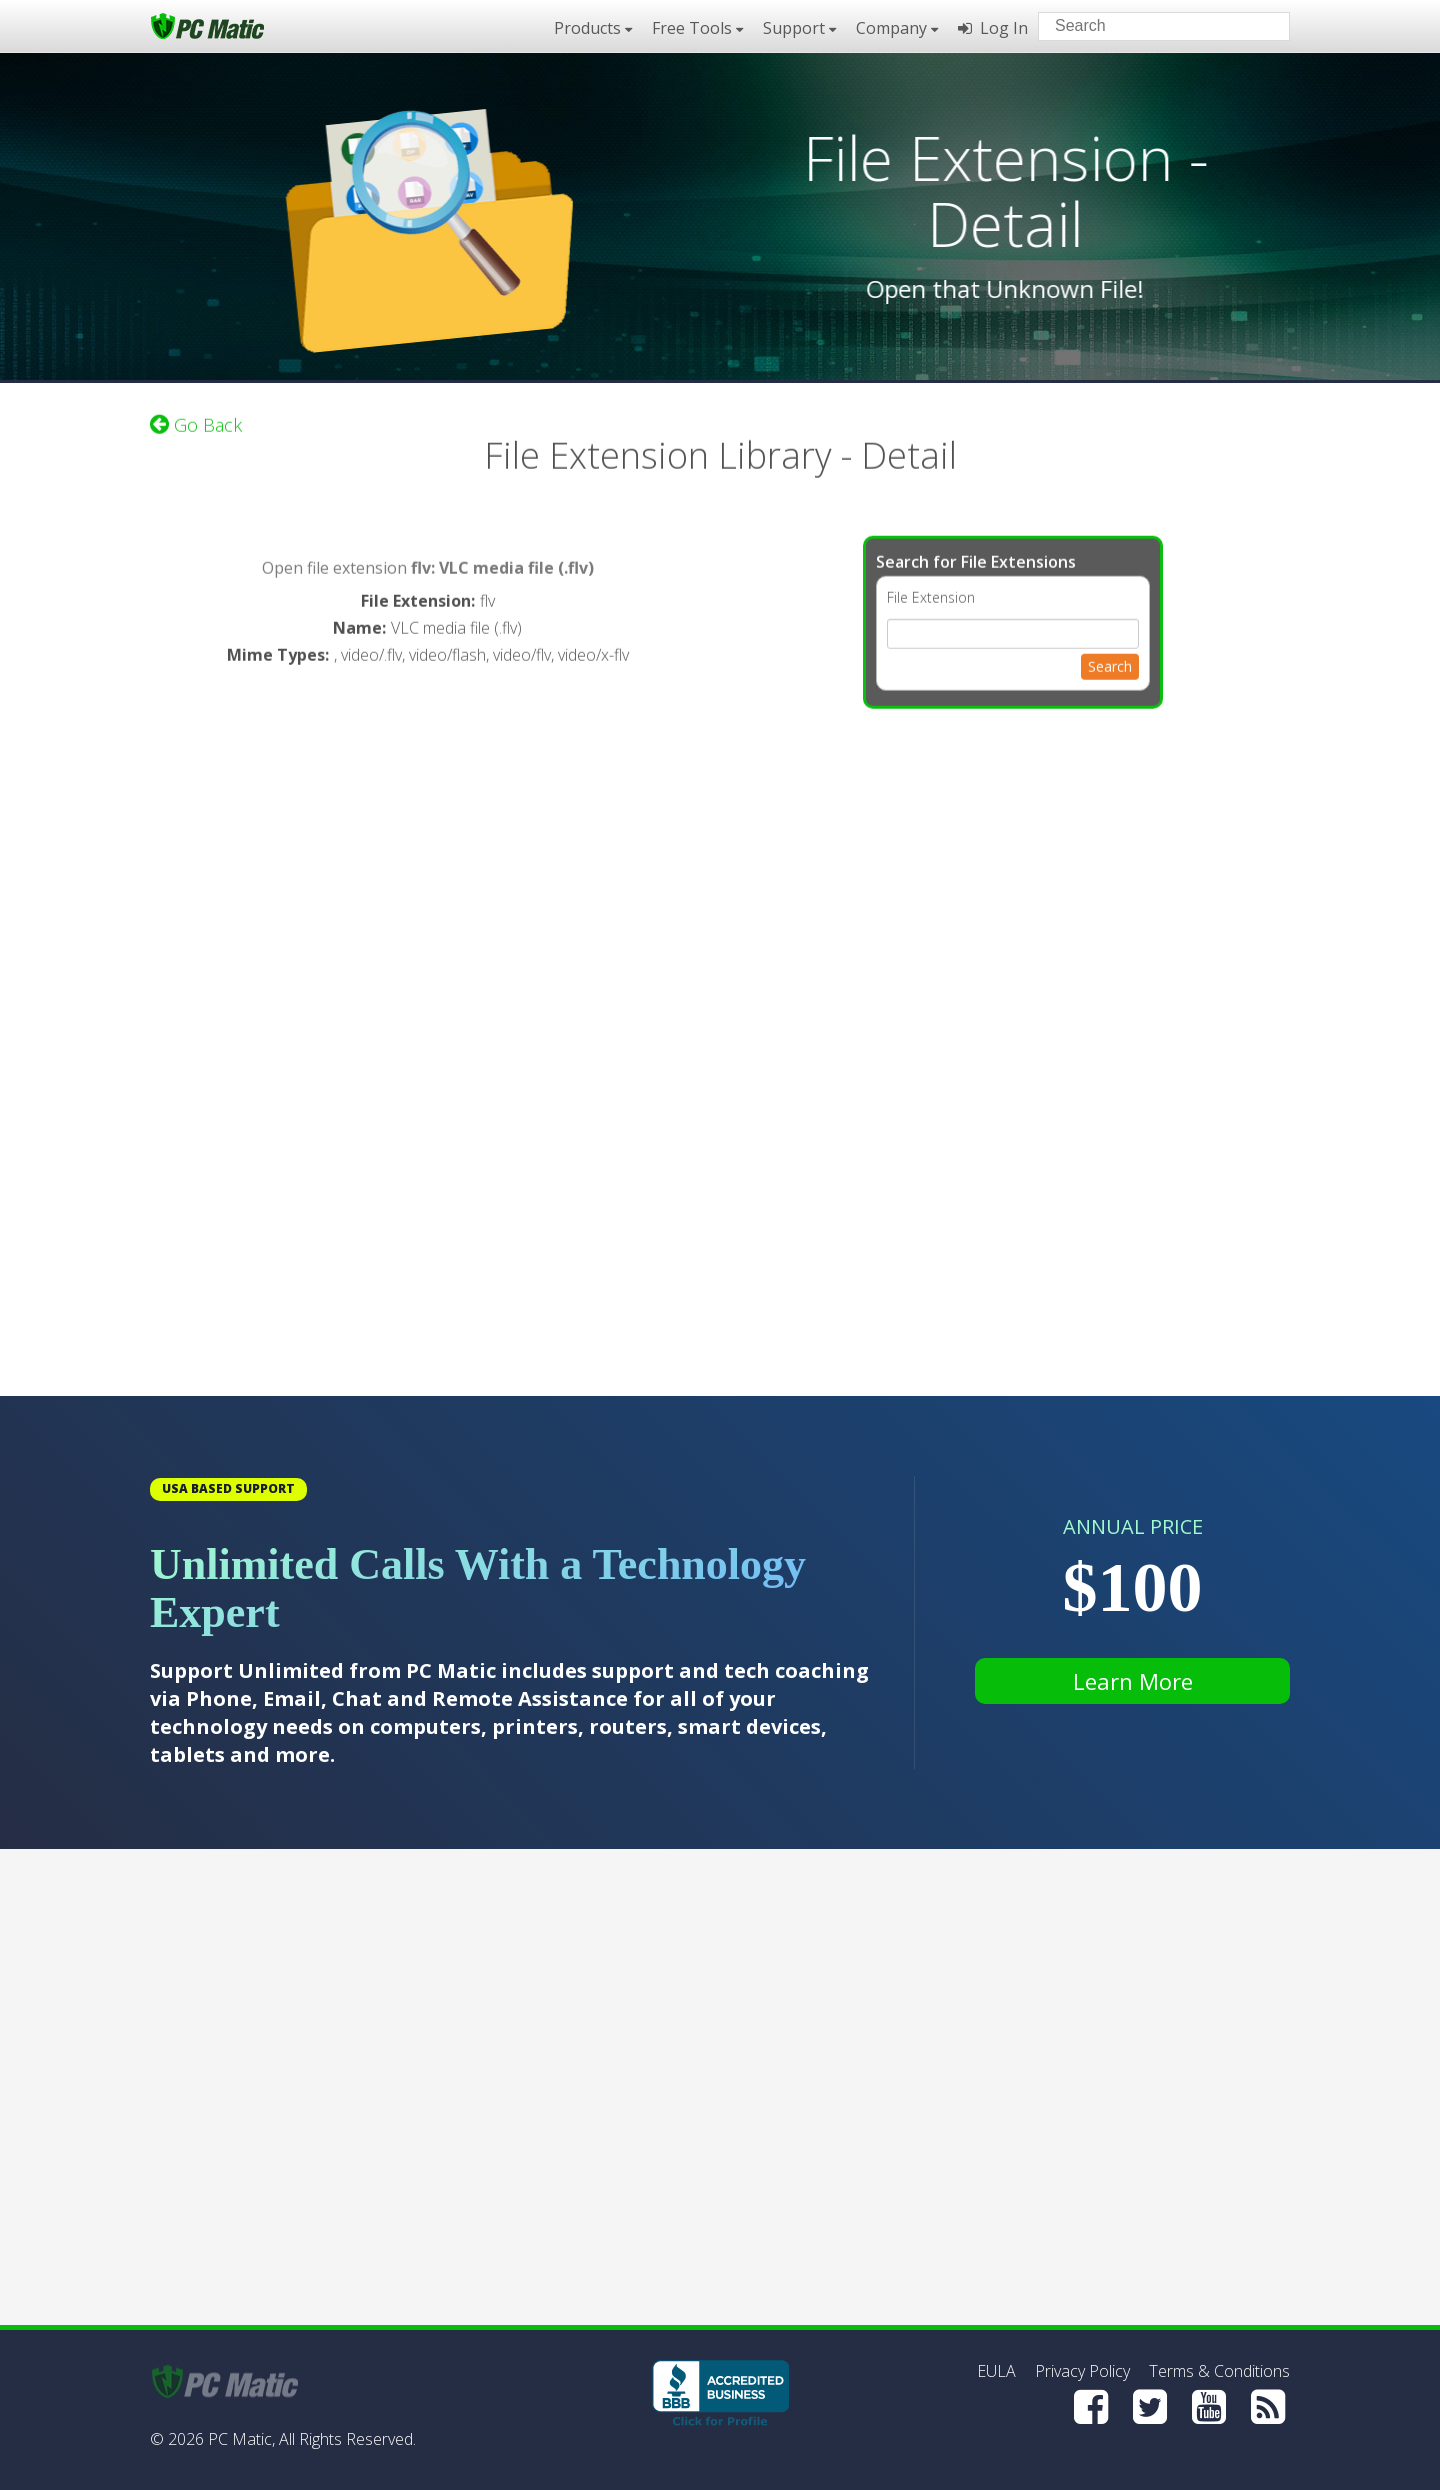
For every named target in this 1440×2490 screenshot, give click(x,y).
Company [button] (897, 28)
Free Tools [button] (697, 28)
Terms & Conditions (1219, 2371)
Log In (993, 28)
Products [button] (593, 28)
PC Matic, (241, 2439)
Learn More (1133, 1681)
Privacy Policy (1082, 2371)
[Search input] (1149, 28)
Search (1110, 661)
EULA (996, 2371)
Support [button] (799, 28)
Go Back (196, 420)
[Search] (1258, 25)
